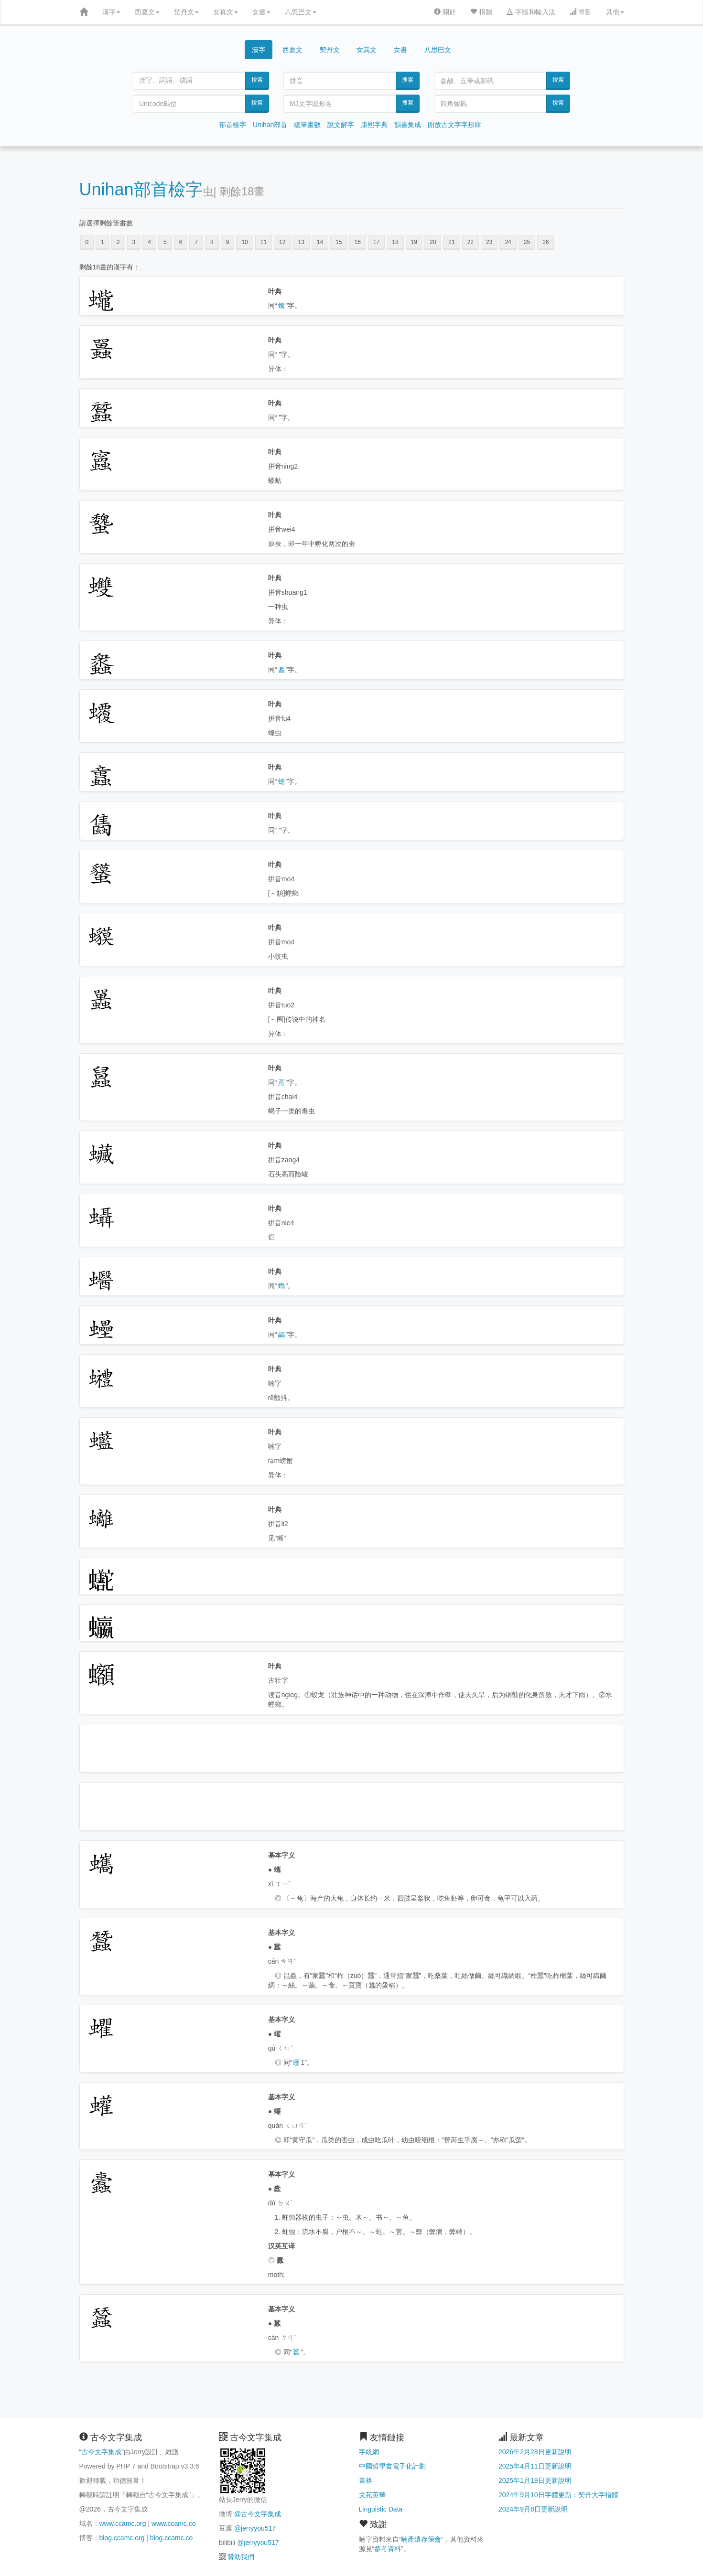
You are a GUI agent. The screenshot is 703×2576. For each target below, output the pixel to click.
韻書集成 (407, 124)
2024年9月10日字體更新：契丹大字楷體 (558, 2495)
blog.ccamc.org (122, 2538)
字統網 (369, 2452)
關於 (445, 12)
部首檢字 (232, 124)
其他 (615, 12)
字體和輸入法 (531, 12)
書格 (365, 2480)
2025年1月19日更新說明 (535, 2480)
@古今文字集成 (257, 2514)
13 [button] (301, 242)
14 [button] (320, 242)
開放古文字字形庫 (454, 124)
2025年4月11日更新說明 (535, 2466)
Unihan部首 (270, 124)
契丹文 (186, 12)
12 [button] (282, 242)
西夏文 (147, 12)
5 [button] (165, 242)
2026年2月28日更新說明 (535, 2452)
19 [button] (414, 242)
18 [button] (395, 242)
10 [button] (244, 242)
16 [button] (358, 242)
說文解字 (340, 124)
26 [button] (545, 242)
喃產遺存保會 (421, 2539)
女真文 (225, 12)
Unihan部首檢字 (141, 189)
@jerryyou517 (255, 2528)
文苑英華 (372, 2495)
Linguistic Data (381, 2509)
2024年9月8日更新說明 (533, 2509)
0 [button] (87, 242)
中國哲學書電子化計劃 (392, 2466)
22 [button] (470, 242)
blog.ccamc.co (171, 2538)
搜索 (257, 79)
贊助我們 (240, 2557)
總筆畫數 (307, 124)
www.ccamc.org (122, 2523)
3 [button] (134, 242)
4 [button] (149, 242)
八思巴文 (300, 12)
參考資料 (387, 2549)
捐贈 (481, 12)
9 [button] (227, 242)
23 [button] (489, 242)
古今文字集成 (101, 2452)
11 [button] (263, 242)
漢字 (111, 12)
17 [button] (376, 242)
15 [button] (338, 242)
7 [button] (196, 242)
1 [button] (102, 242)
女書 (261, 12)
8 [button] (212, 242)
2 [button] (118, 242)
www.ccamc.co (173, 2523)
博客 (581, 12)
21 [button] (451, 242)
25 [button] (527, 242)
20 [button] (433, 242)
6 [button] (181, 242)
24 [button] (508, 242)
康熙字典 (374, 124)
